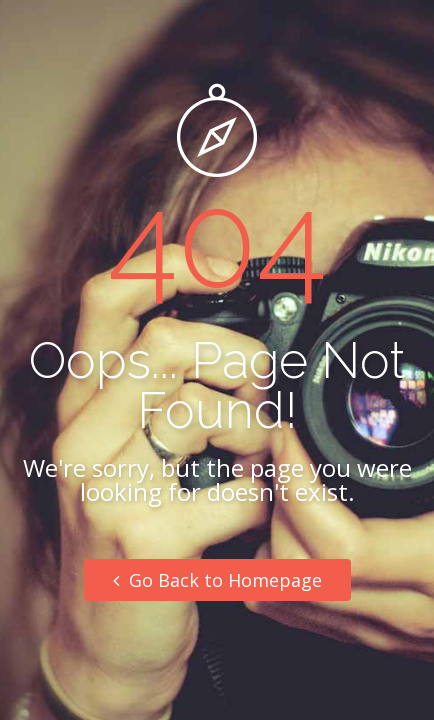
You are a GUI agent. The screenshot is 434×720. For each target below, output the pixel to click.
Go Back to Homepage (217, 580)
